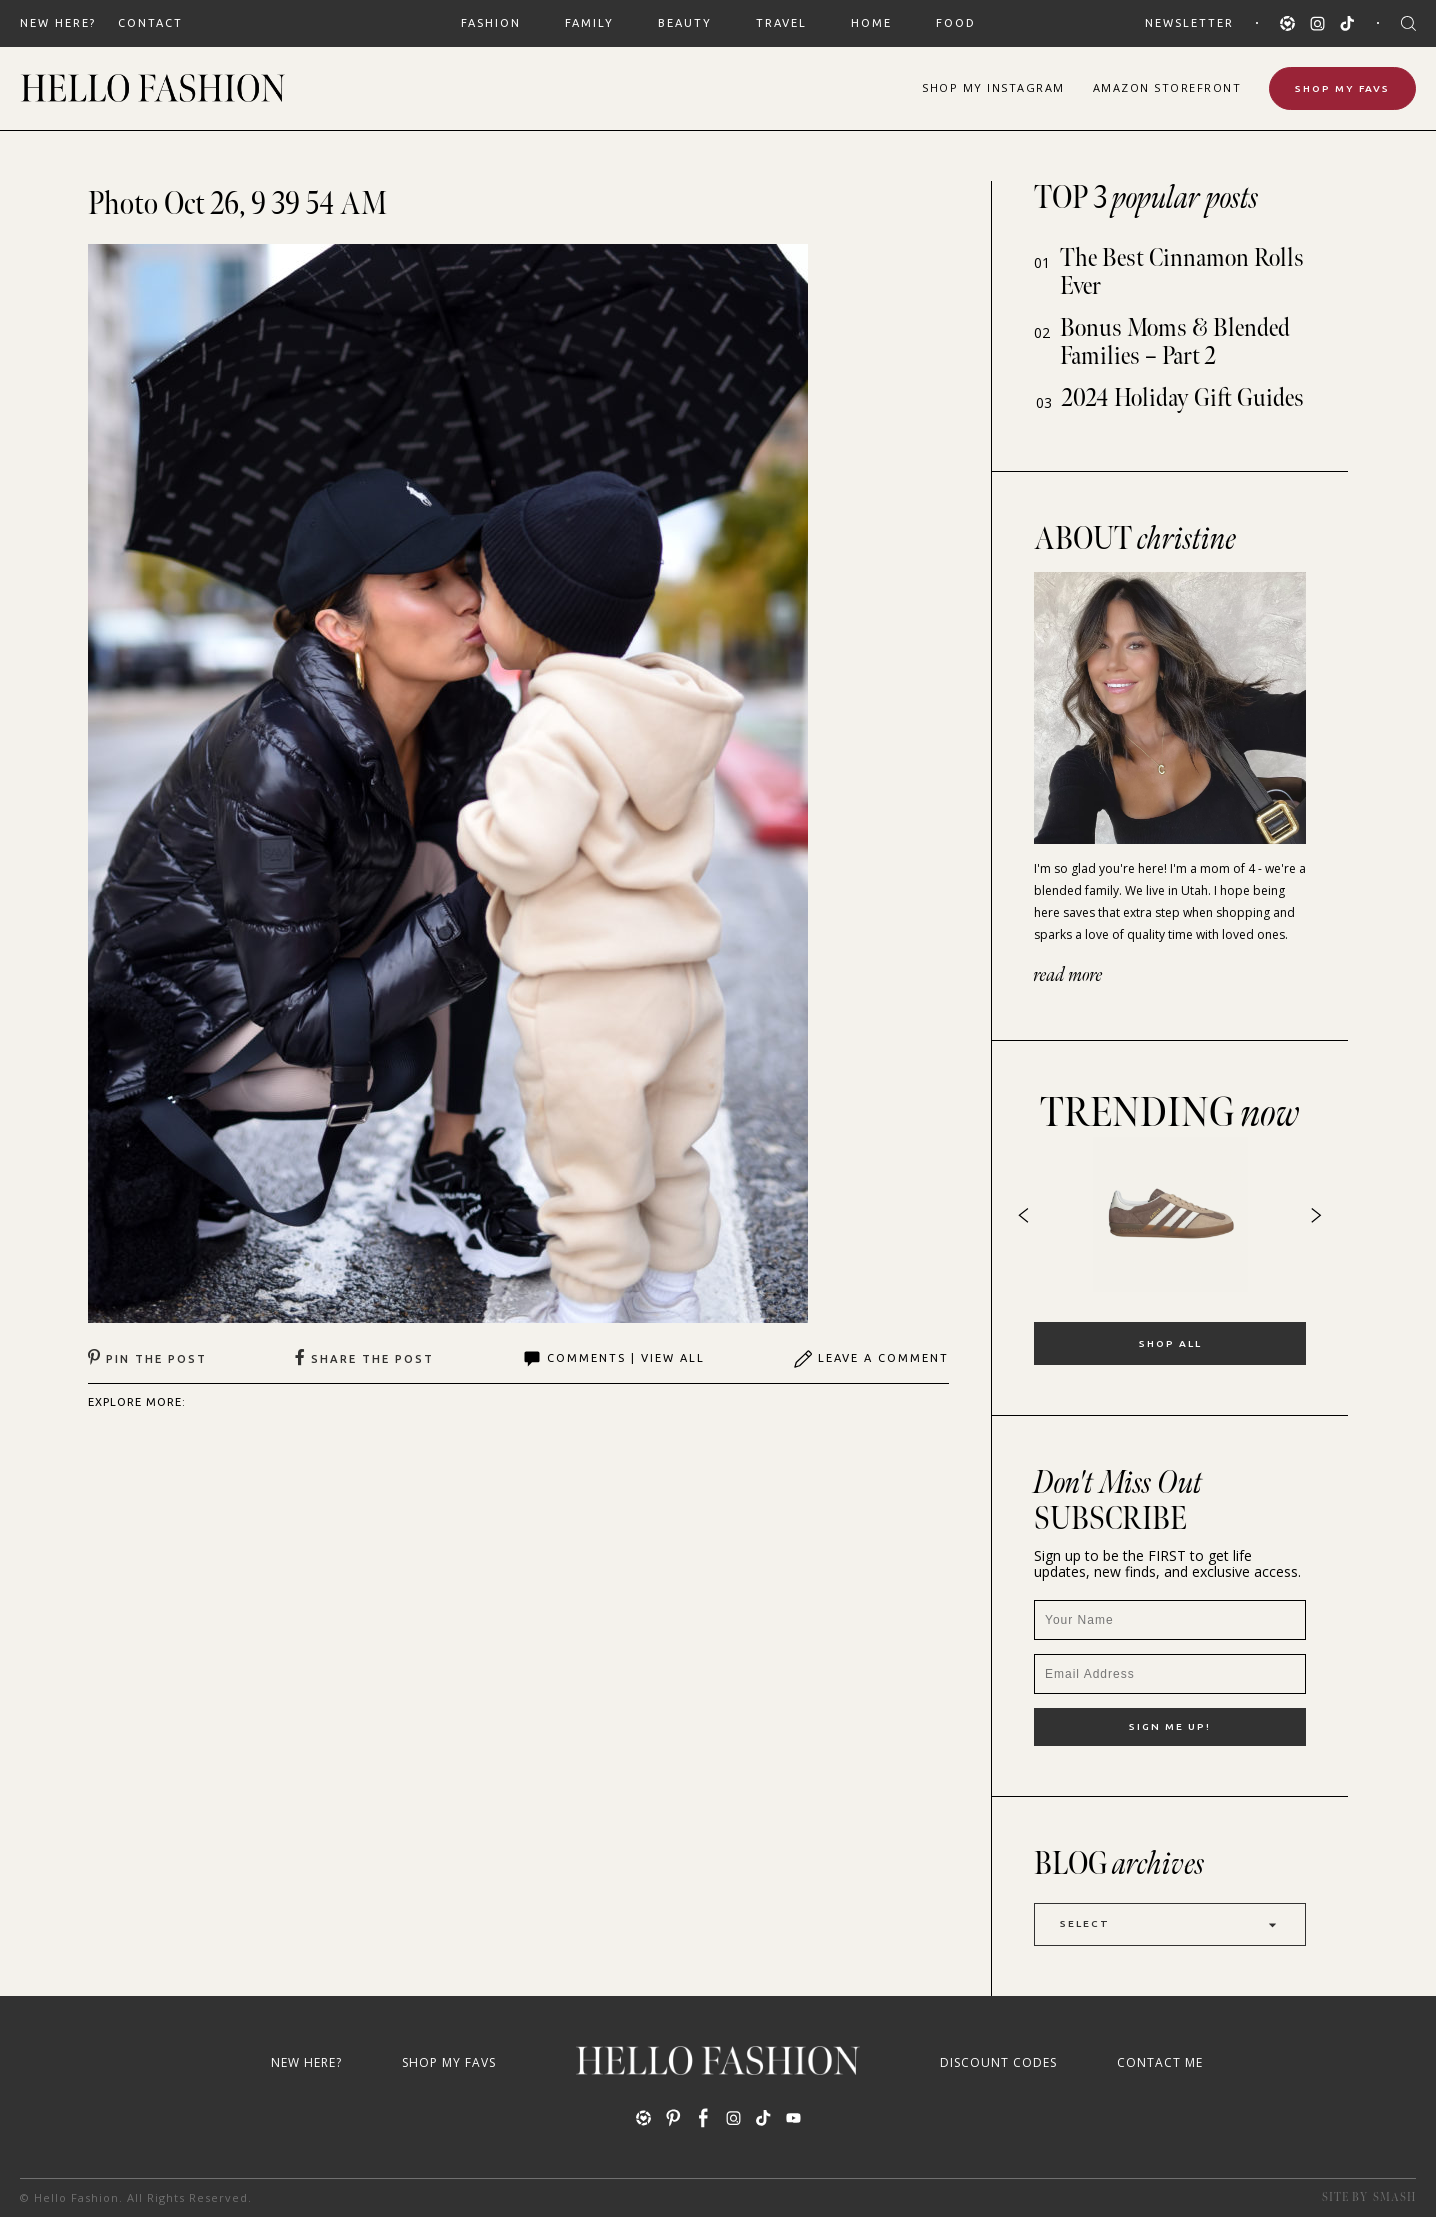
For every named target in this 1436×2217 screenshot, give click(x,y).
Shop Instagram (993, 87)
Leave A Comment (871, 1359)
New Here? (58, 23)
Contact (150, 23)
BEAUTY (685, 23)
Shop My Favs (1342, 88)
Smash (1394, 2197)
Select (1170, 1924)
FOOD (956, 23)
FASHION (491, 23)
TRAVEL (781, 23)
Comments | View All (613, 1359)
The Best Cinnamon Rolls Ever (1182, 272)
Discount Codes (998, 2062)
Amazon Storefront (1167, 87)
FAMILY (589, 23)
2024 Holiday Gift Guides (1183, 398)
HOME (871, 23)
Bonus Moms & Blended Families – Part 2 (1175, 342)
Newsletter (1189, 23)
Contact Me (1160, 2062)
